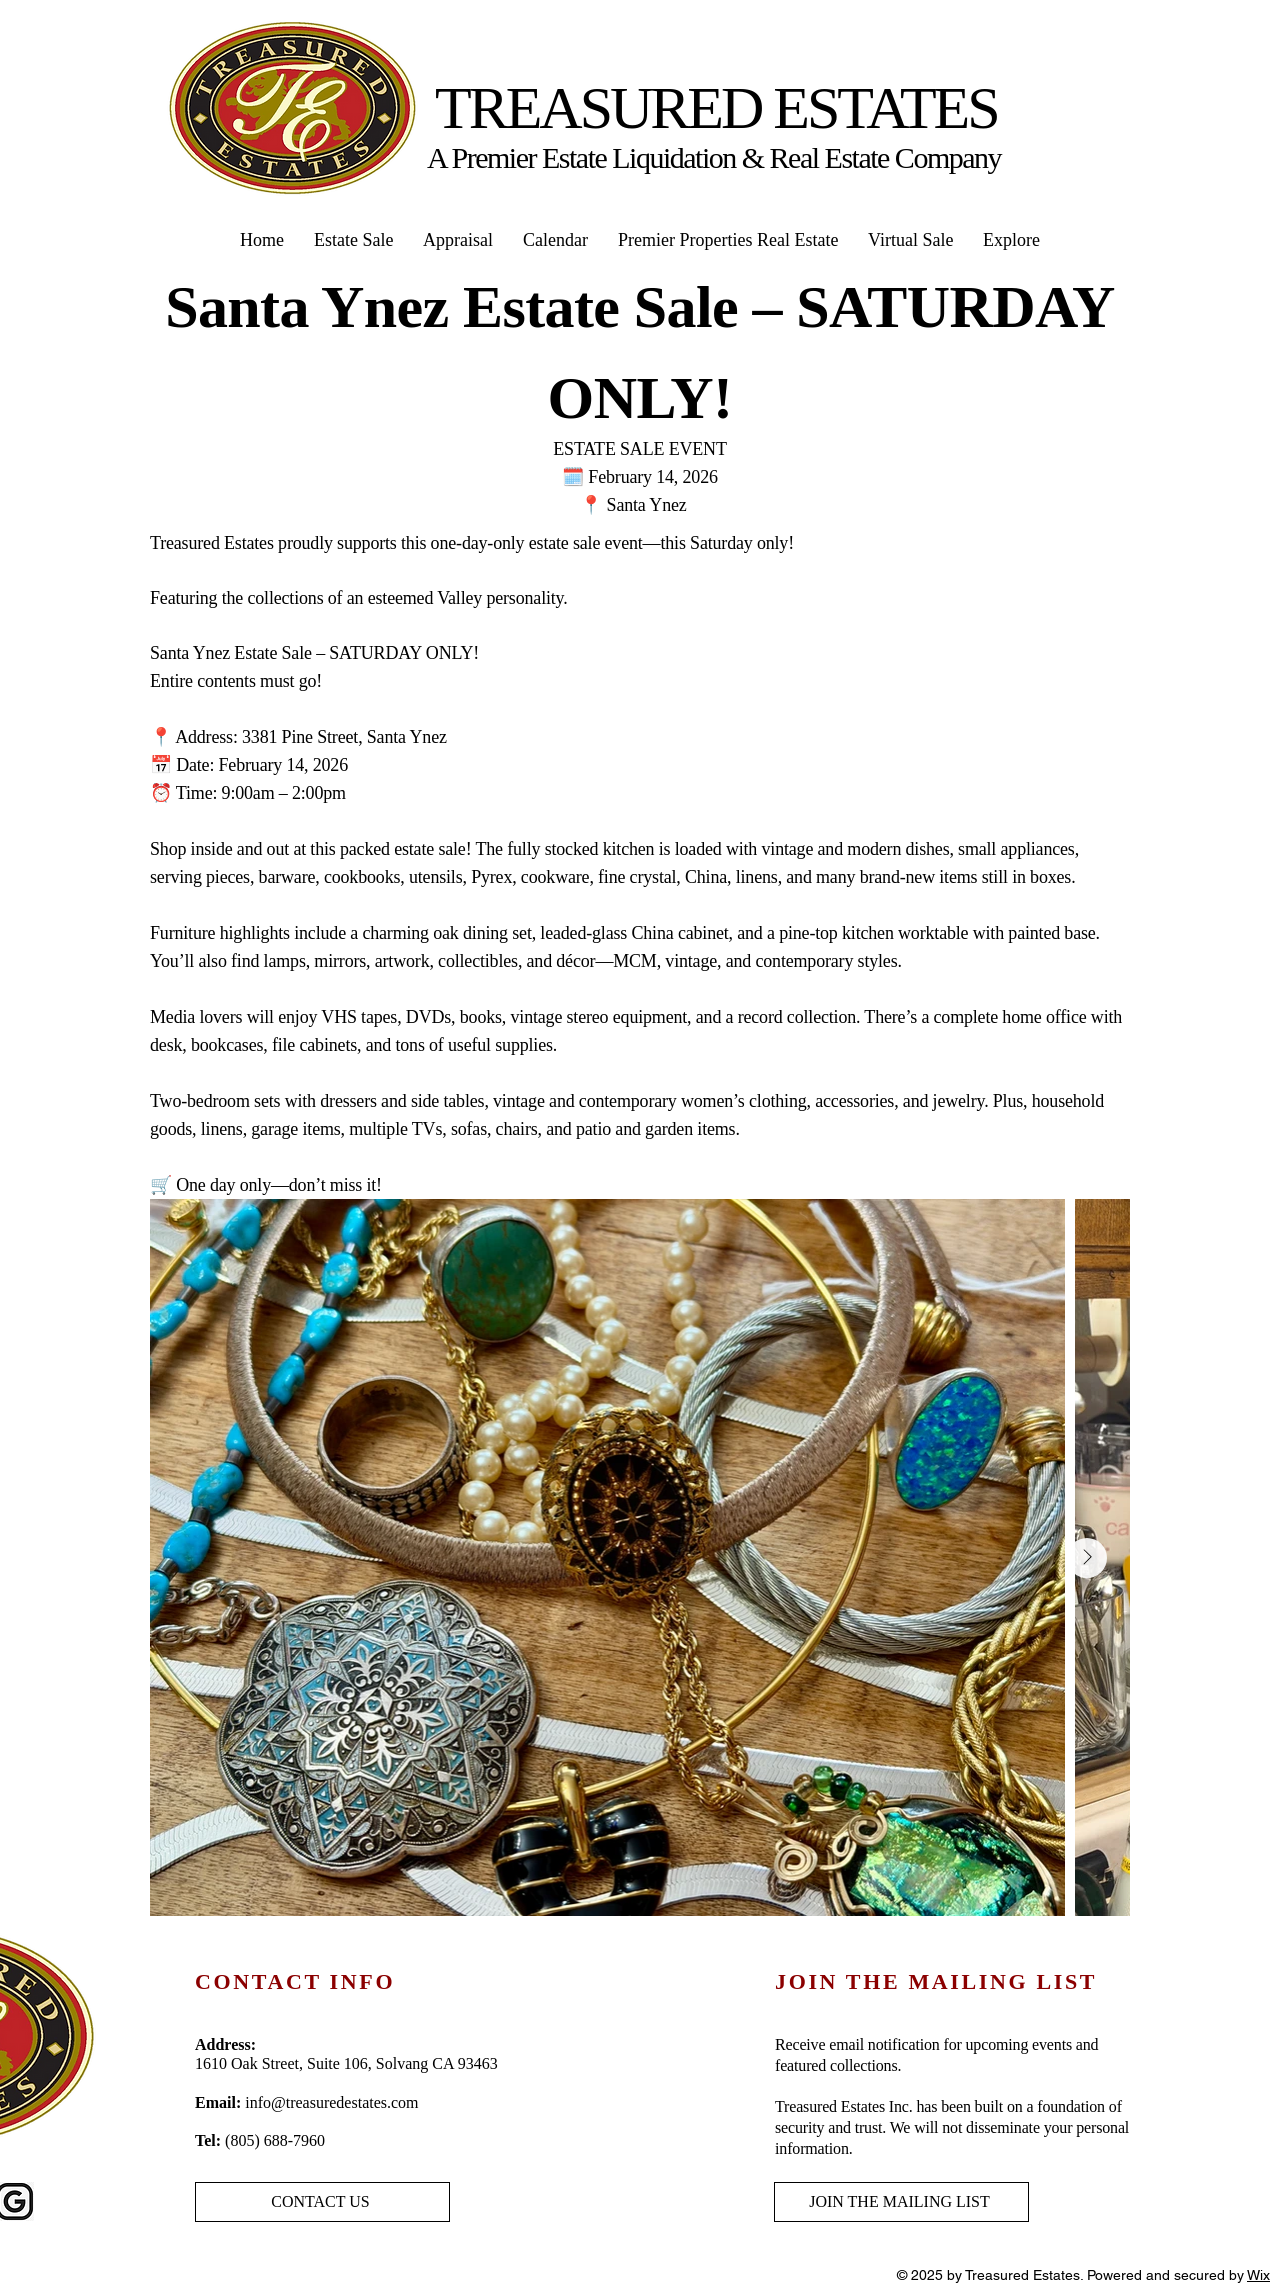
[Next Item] (1087, 1558)
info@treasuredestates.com (331, 2102)
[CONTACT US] (322, 2202)
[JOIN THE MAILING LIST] (901, 2202)
